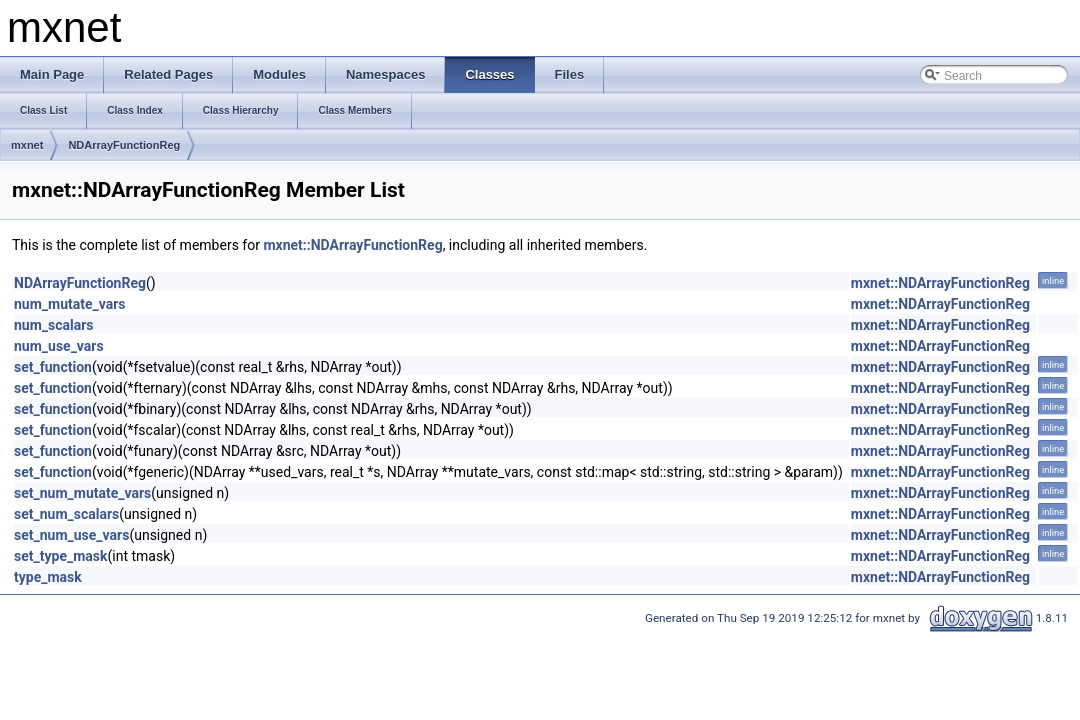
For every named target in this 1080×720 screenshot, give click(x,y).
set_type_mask (60, 556)
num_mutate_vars (70, 304)
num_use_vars (59, 346)
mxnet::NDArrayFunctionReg (352, 245)
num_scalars (54, 325)
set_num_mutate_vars (82, 493)
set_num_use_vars (71, 535)
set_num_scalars (66, 514)
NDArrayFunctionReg (124, 145)
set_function (53, 367)
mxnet (27, 145)
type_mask (48, 577)
